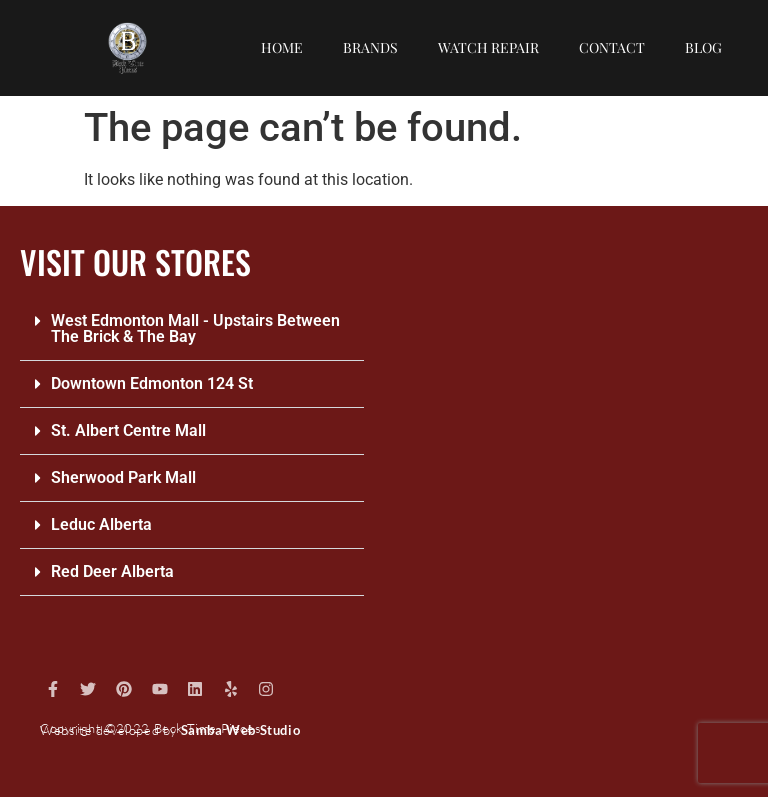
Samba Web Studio (241, 730)
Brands (370, 47)
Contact (612, 47)
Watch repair (488, 47)
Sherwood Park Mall (123, 477)
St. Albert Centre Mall (128, 430)
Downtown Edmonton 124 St (152, 383)
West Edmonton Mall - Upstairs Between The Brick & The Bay (195, 328)
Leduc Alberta (101, 524)
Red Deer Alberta (112, 571)
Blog (703, 47)
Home (282, 47)
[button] (192, 329)
